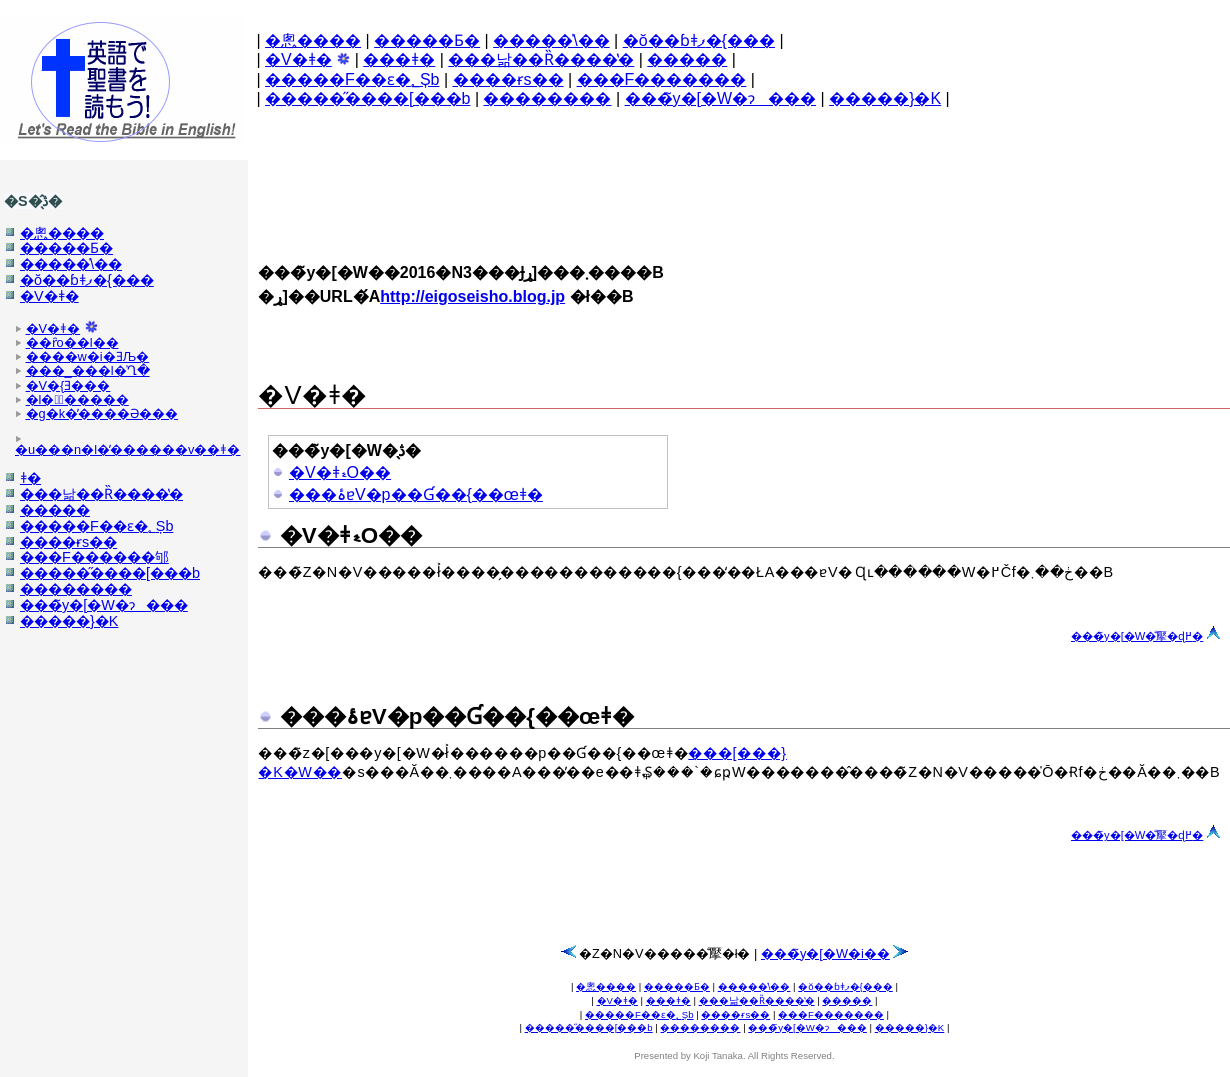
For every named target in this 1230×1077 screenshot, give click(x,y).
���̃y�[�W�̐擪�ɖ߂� (1137, 636)
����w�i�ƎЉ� (88, 356)
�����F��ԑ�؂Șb (352, 79)
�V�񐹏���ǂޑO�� (340, 472)
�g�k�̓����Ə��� (102, 413)
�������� (547, 98)
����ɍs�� (508, 79)
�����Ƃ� (427, 40)
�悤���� (313, 40)
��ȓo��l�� (72, 342)
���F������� (662, 79)
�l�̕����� (77, 399)
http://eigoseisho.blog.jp (472, 296)
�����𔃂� (687, 59)
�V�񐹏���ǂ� (298, 59)
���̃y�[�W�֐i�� (825, 953)
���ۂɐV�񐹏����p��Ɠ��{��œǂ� (416, 494)
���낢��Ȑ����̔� (541, 59)
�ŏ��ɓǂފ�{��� (699, 40)
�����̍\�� (551, 40)
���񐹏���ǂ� (399, 59)
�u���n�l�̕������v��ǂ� (127, 449)
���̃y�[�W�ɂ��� (721, 98)
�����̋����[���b (367, 98)
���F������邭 (94, 557)
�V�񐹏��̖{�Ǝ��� (68, 385)
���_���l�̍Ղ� (88, 370)
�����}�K (885, 98)
